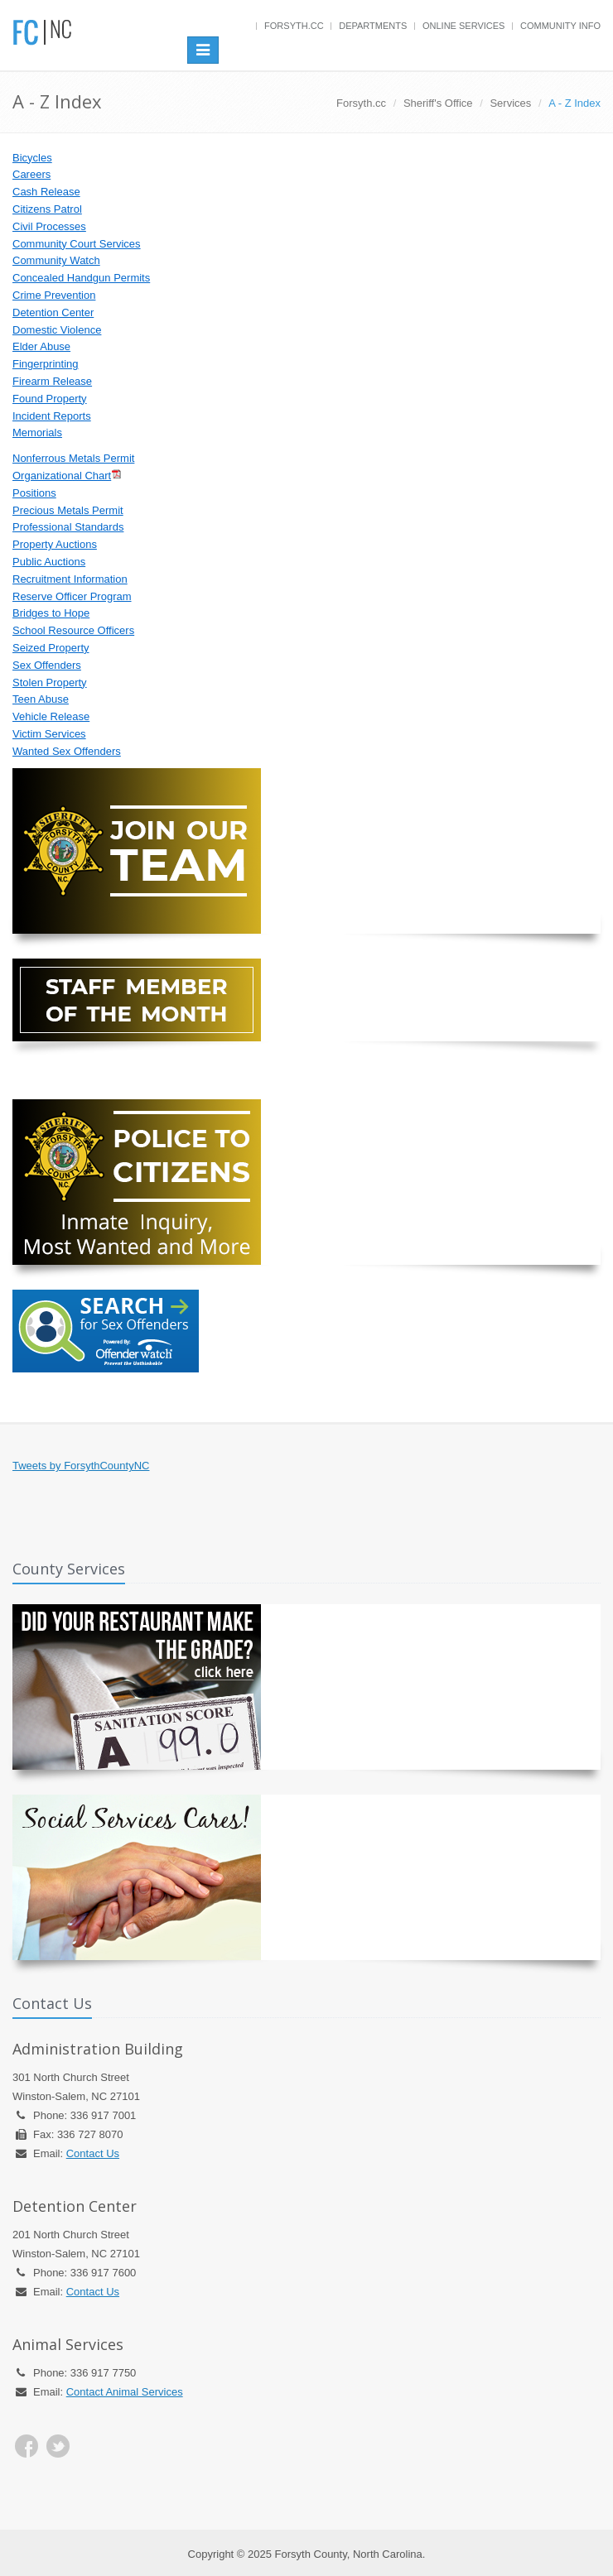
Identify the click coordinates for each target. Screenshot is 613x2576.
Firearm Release (52, 381)
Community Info (560, 26)
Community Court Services (76, 244)
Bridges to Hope (50, 613)
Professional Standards (67, 527)
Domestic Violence (56, 330)
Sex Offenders (46, 665)
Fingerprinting (45, 364)
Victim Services (49, 734)
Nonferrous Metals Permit (73, 458)
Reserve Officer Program (72, 596)
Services (510, 103)
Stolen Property (49, 682)
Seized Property (50, 648)
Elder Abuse (41, 346)
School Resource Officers (73, 630)
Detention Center (53, 312)
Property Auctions (54, 544)
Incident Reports (51, 416)
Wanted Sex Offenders (66, 751)
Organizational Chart (61, 475)
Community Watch (56, 260)
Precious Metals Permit (67, 510)
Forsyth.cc (294, 26)
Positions (34, 493)
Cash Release (46, 191)
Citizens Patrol (47, 209)
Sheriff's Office (438, 103)
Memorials (37, 432)
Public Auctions (48, 561)
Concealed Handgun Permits (81, 278)
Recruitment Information (70, 579)
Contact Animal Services (124, 2392)
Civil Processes (49, 226)
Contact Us (92, 2153)
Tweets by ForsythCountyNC (80, 1465)
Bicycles (32, 157)
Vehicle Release (50, 716)
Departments (373, 26)
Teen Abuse (40, 699)
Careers (31, 174)
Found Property (49, 398)
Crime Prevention (53, 295)
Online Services (463, 26)
